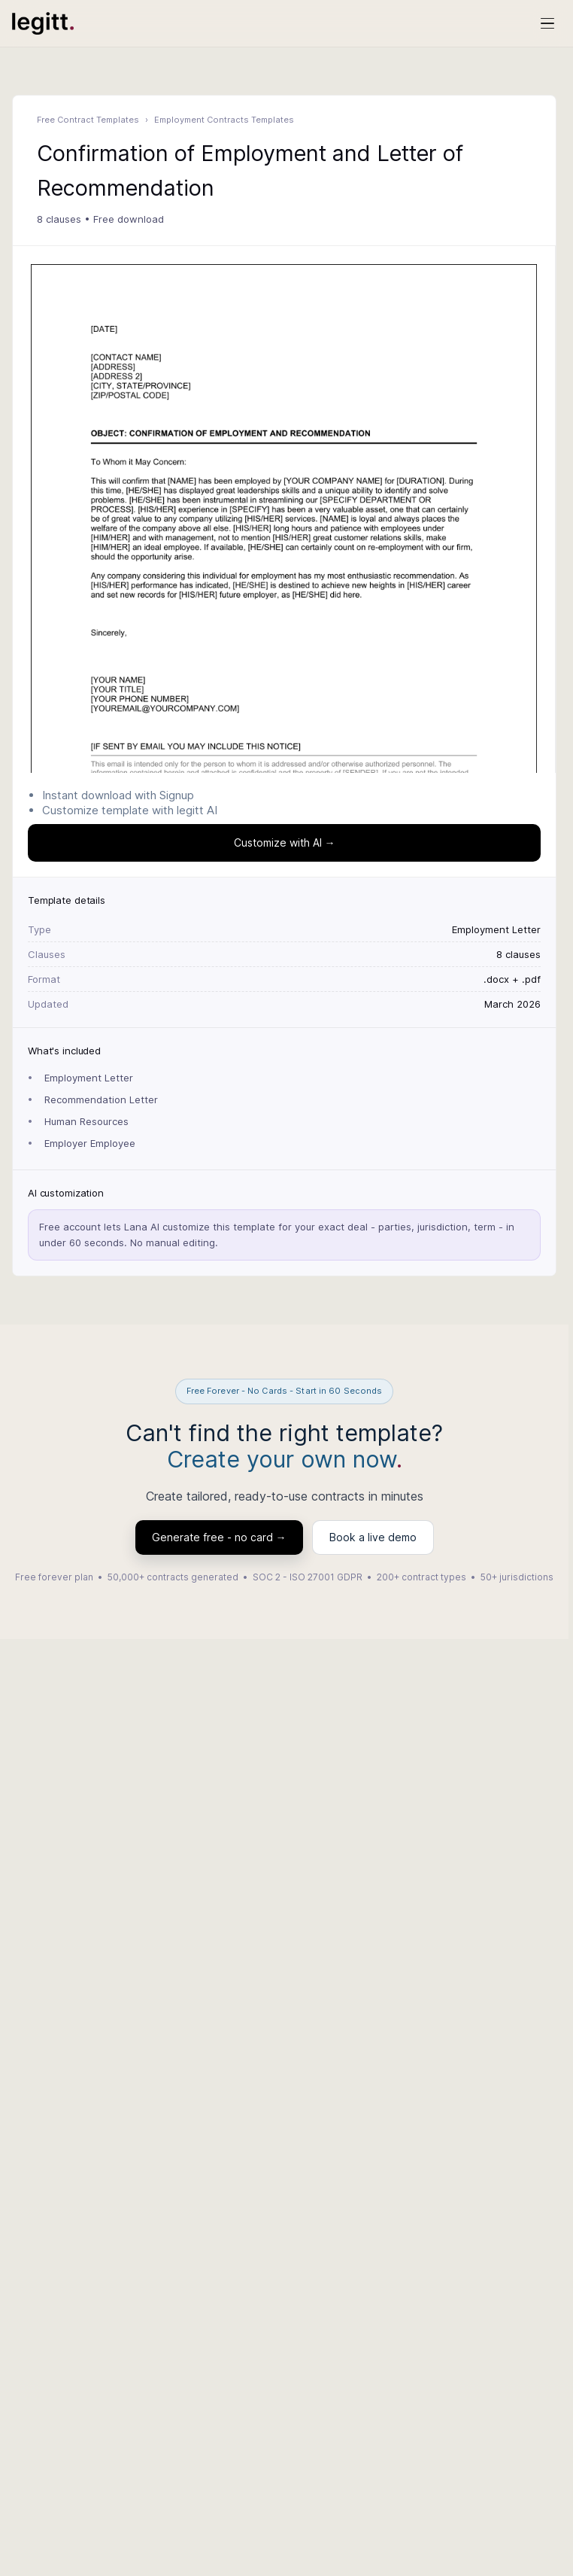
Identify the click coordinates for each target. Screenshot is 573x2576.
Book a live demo (373, 1537)
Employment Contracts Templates (224, 119)
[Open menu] (547, 23)
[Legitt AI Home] (43, 23)
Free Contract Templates (88, 119)
